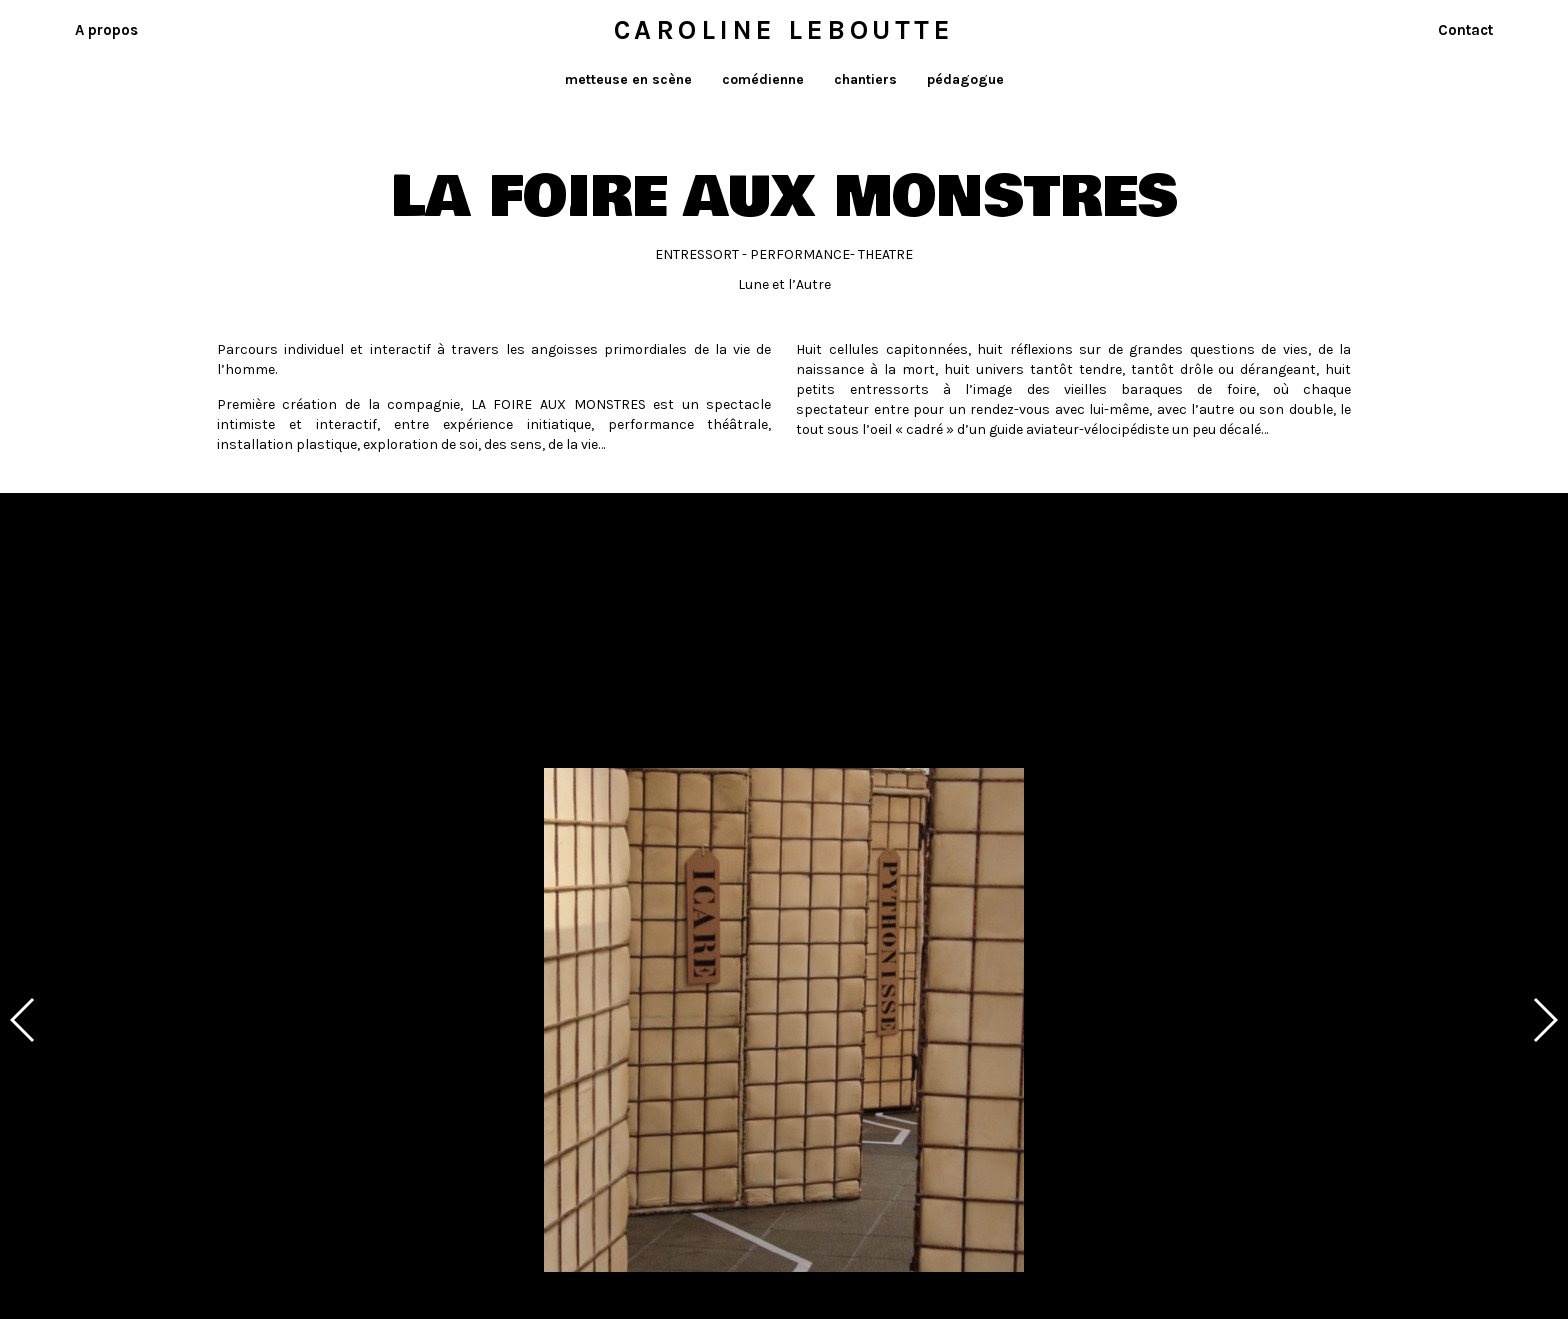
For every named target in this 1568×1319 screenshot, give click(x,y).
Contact (1465, 30)
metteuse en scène (628, 79)
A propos (106, 30)
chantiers (865, 79)
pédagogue (965, 79)
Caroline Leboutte (784, 30)
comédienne (763, 79)
